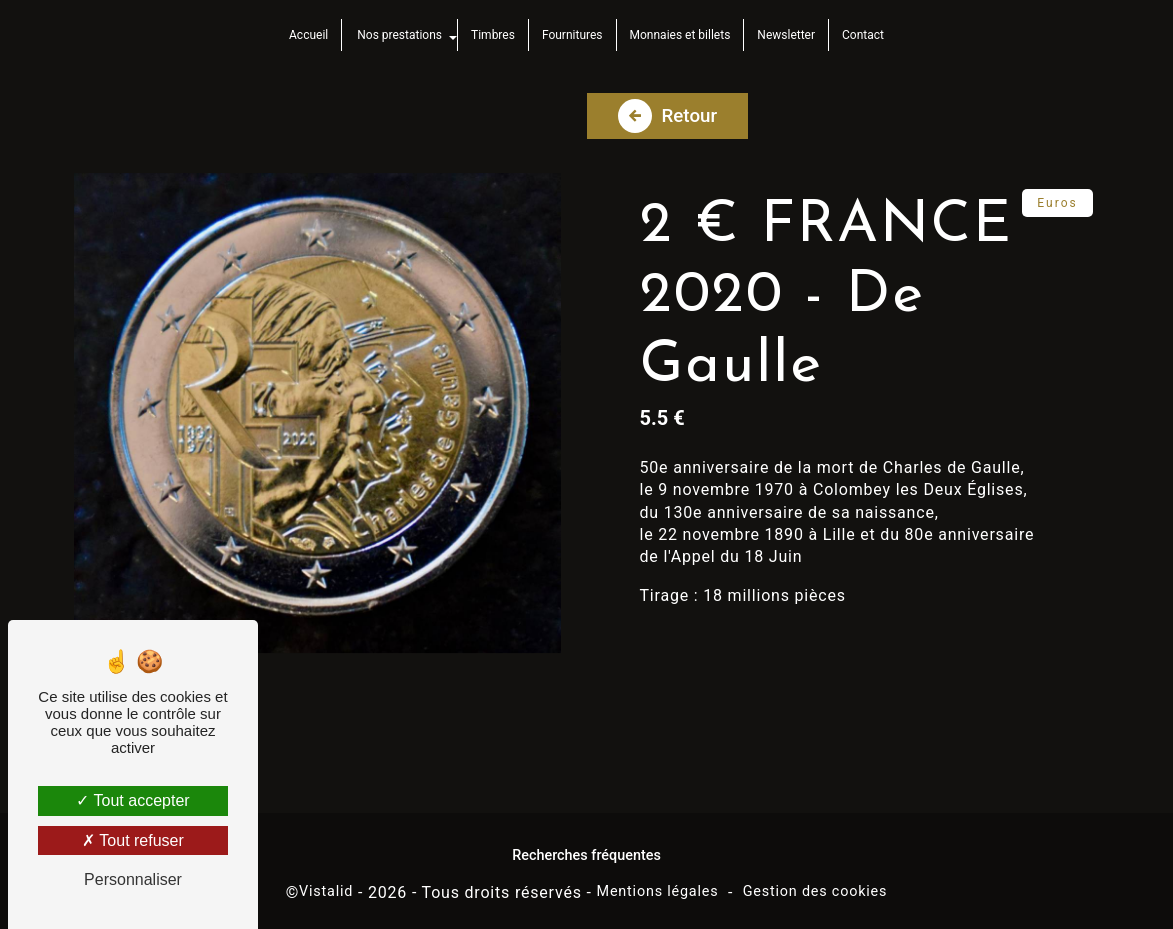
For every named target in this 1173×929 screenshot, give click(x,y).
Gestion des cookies (815, 884)
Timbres (493, 35)
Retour (668, 106)
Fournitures (572, 35)
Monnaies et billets (680, 35)
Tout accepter (132, 800)
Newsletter (786, 35)
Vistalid (326, 884)
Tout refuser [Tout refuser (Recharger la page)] (133, 840)
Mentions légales (658, 884)
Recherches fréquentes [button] (586, 847)
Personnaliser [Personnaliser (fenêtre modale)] (133, 879)
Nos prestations (399, 35)
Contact (863, 35)
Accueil (308, 35)
